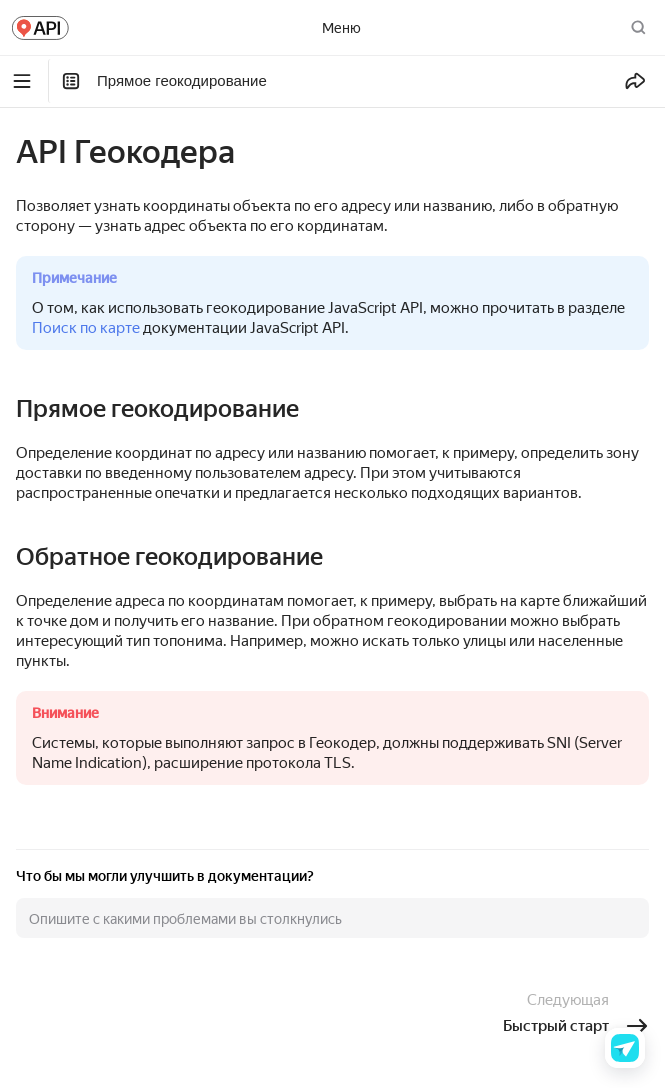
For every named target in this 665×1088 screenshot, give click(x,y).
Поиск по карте (86, 328)
